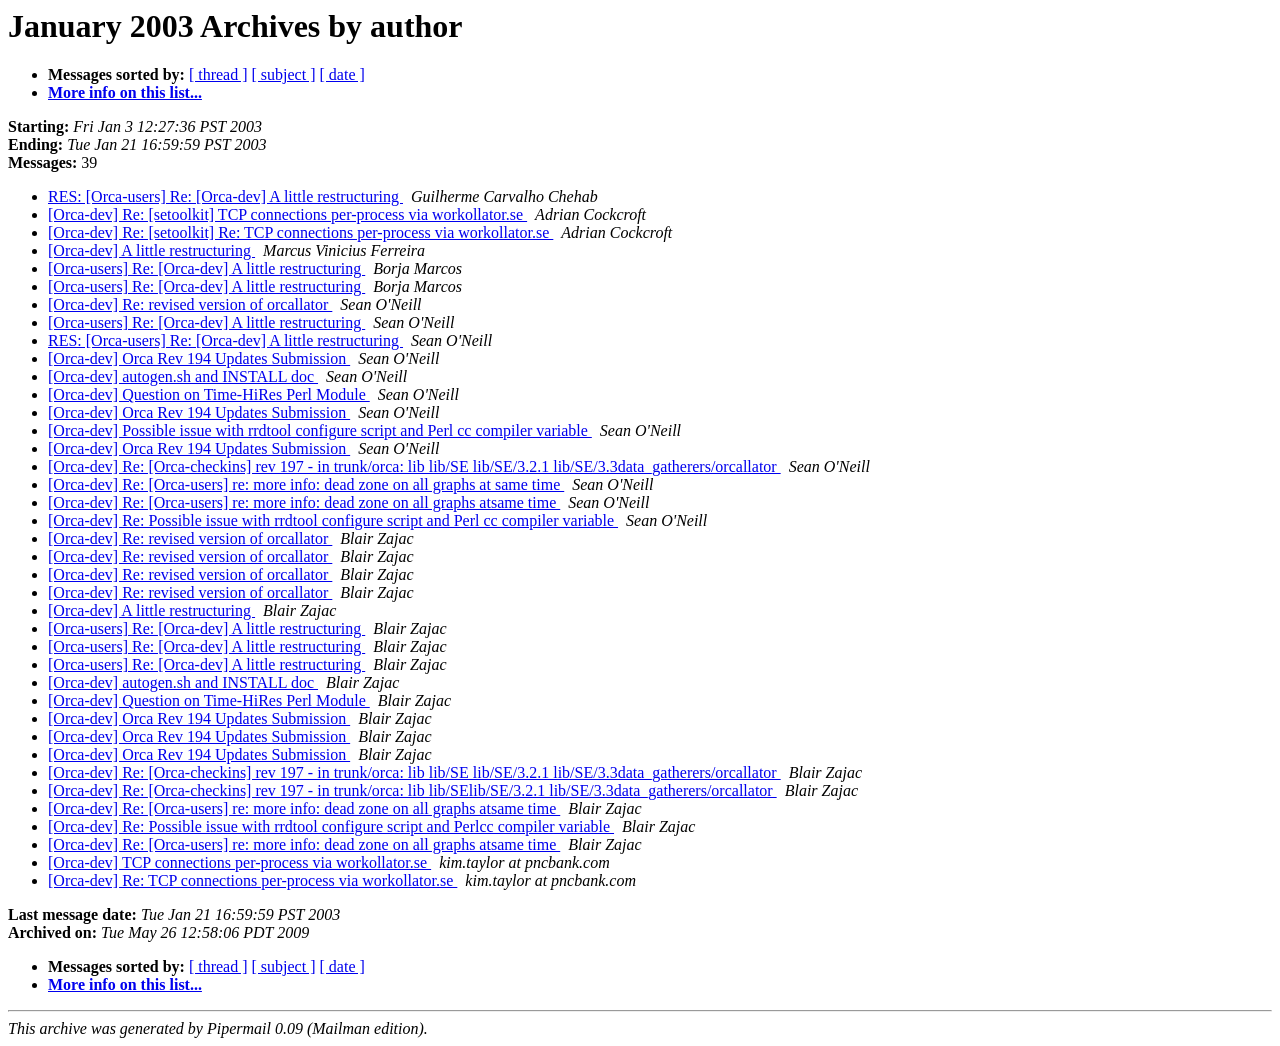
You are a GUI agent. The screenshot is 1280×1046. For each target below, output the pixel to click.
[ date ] (342, 74)
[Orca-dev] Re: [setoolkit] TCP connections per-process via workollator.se (287, 214)
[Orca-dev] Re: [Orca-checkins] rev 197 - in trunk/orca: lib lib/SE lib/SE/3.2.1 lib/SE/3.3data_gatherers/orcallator (414, 466)
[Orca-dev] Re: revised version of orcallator (190, 304)
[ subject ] (284, 74)
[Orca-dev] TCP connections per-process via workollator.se (239, 862)
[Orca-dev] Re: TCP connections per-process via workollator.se (252, 880)
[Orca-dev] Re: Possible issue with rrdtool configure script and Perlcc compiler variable (331, 826)
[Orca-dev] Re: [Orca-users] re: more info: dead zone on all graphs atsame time (304, 502)
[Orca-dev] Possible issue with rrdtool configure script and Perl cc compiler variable (320, 430)
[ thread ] (218, 74)
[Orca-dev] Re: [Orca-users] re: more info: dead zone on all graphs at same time (306, 484)
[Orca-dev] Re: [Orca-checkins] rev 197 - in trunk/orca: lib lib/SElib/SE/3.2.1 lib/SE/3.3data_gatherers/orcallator (412, 790)
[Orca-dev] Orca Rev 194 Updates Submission (199, 358)
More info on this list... (125, 92)
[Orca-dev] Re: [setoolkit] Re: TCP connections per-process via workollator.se (300, 232)
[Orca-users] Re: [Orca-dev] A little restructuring (206, 268)
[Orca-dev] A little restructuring (151, 250)
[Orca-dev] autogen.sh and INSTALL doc (183, 376)
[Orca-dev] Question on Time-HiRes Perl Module (209, 394)
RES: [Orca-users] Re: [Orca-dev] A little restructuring (225, 196)
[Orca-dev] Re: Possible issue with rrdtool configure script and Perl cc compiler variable (333, 520)
